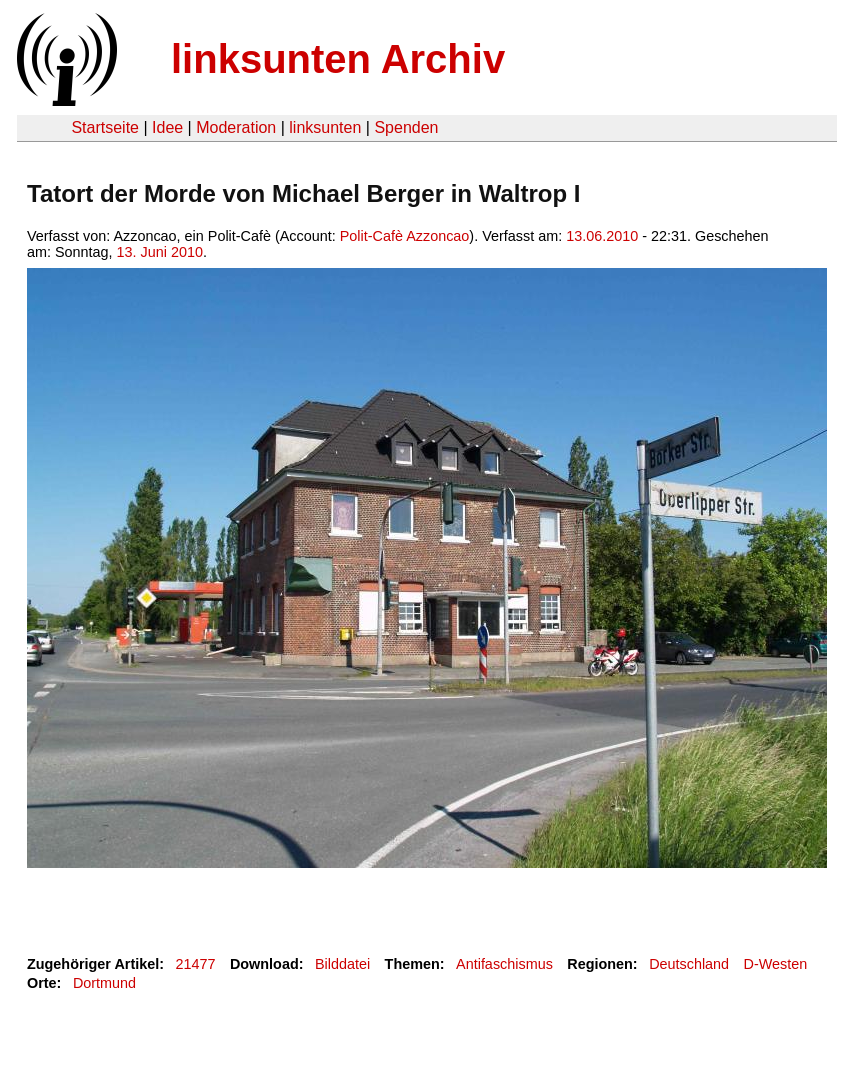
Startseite (105, 127)
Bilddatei (342, 964)
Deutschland (689, 964)
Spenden (406, 127)
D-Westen (776, 964)
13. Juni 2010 (160, 252)
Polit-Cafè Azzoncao (405, 236)
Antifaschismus (504, 964)
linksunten (325, 127)
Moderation (236, 127)
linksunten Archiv (338, 59)
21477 (196, 964)
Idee (167, 127)
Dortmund (104, 983)
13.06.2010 (602, 236)
